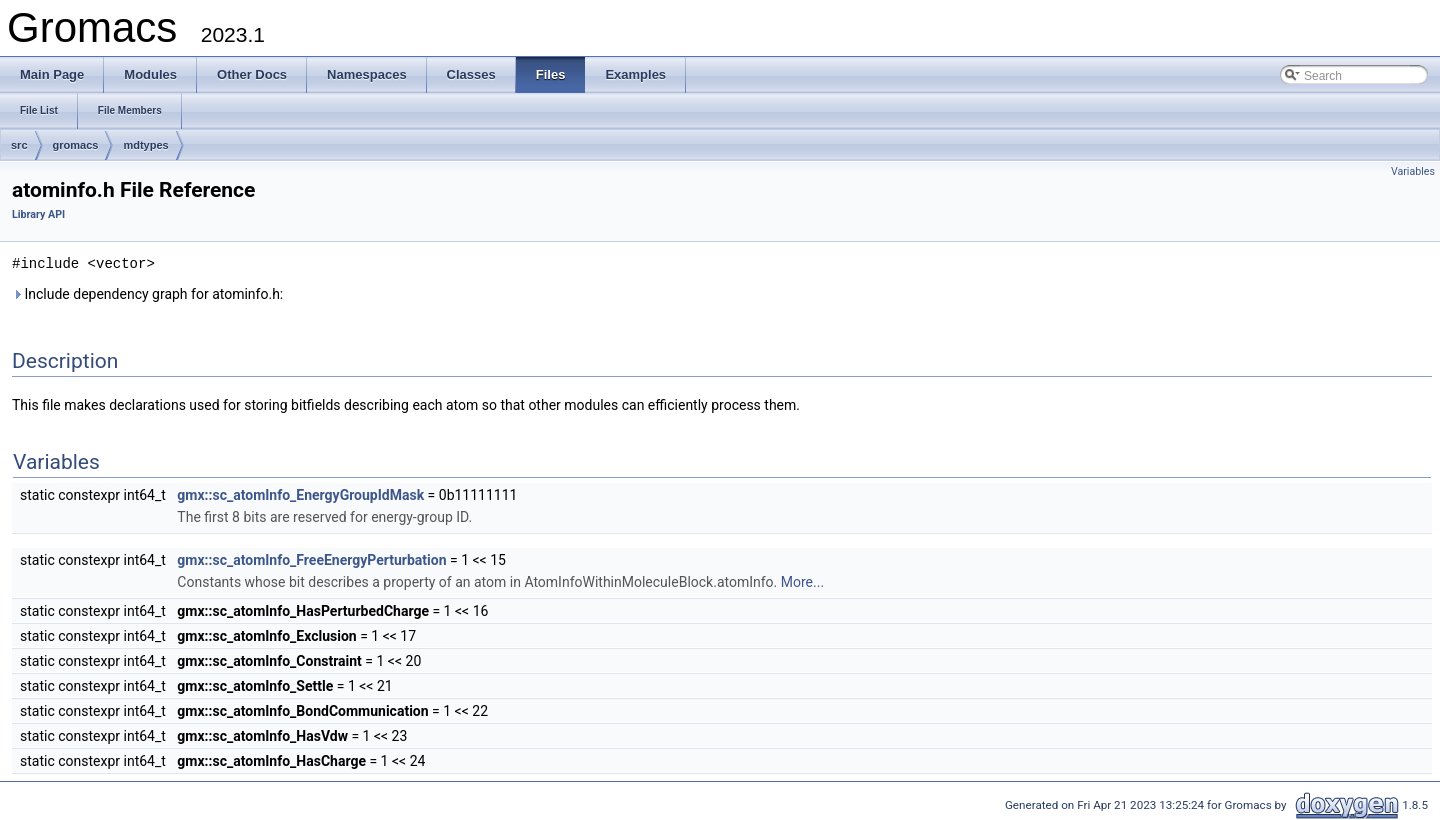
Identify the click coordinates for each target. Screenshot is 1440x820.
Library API (38, 214)
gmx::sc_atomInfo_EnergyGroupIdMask (300, 494)
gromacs (76, 145)
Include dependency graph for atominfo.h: (147, 293)
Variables (1413, 171)
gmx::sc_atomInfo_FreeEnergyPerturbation (311, 559)
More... (802, 581)
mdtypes (145, 145)
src (19, 145)
